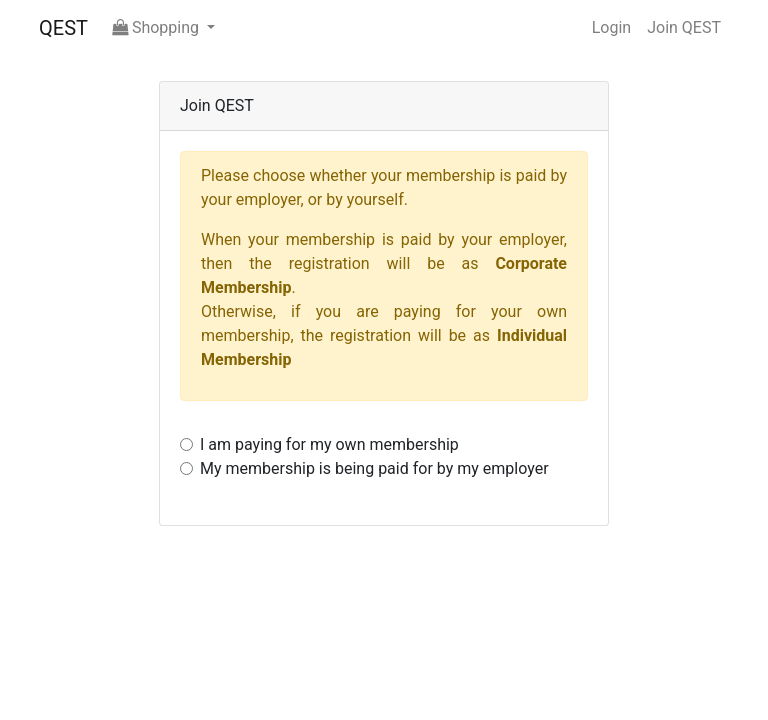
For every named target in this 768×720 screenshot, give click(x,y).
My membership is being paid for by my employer (374, 468)
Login (611, 27)
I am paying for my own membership (329, 444)
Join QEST (684, 27)
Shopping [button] (157, 27)
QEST (63, 28)
